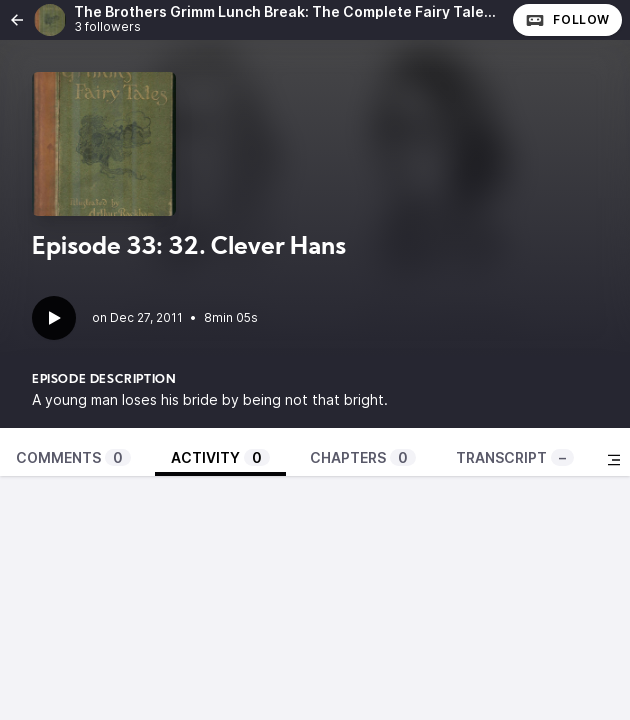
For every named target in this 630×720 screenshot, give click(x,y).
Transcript (515, 457)
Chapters (363, 457)
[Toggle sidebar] (614, 460)
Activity (220, 457)
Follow (567, 20)
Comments (73, 457)
